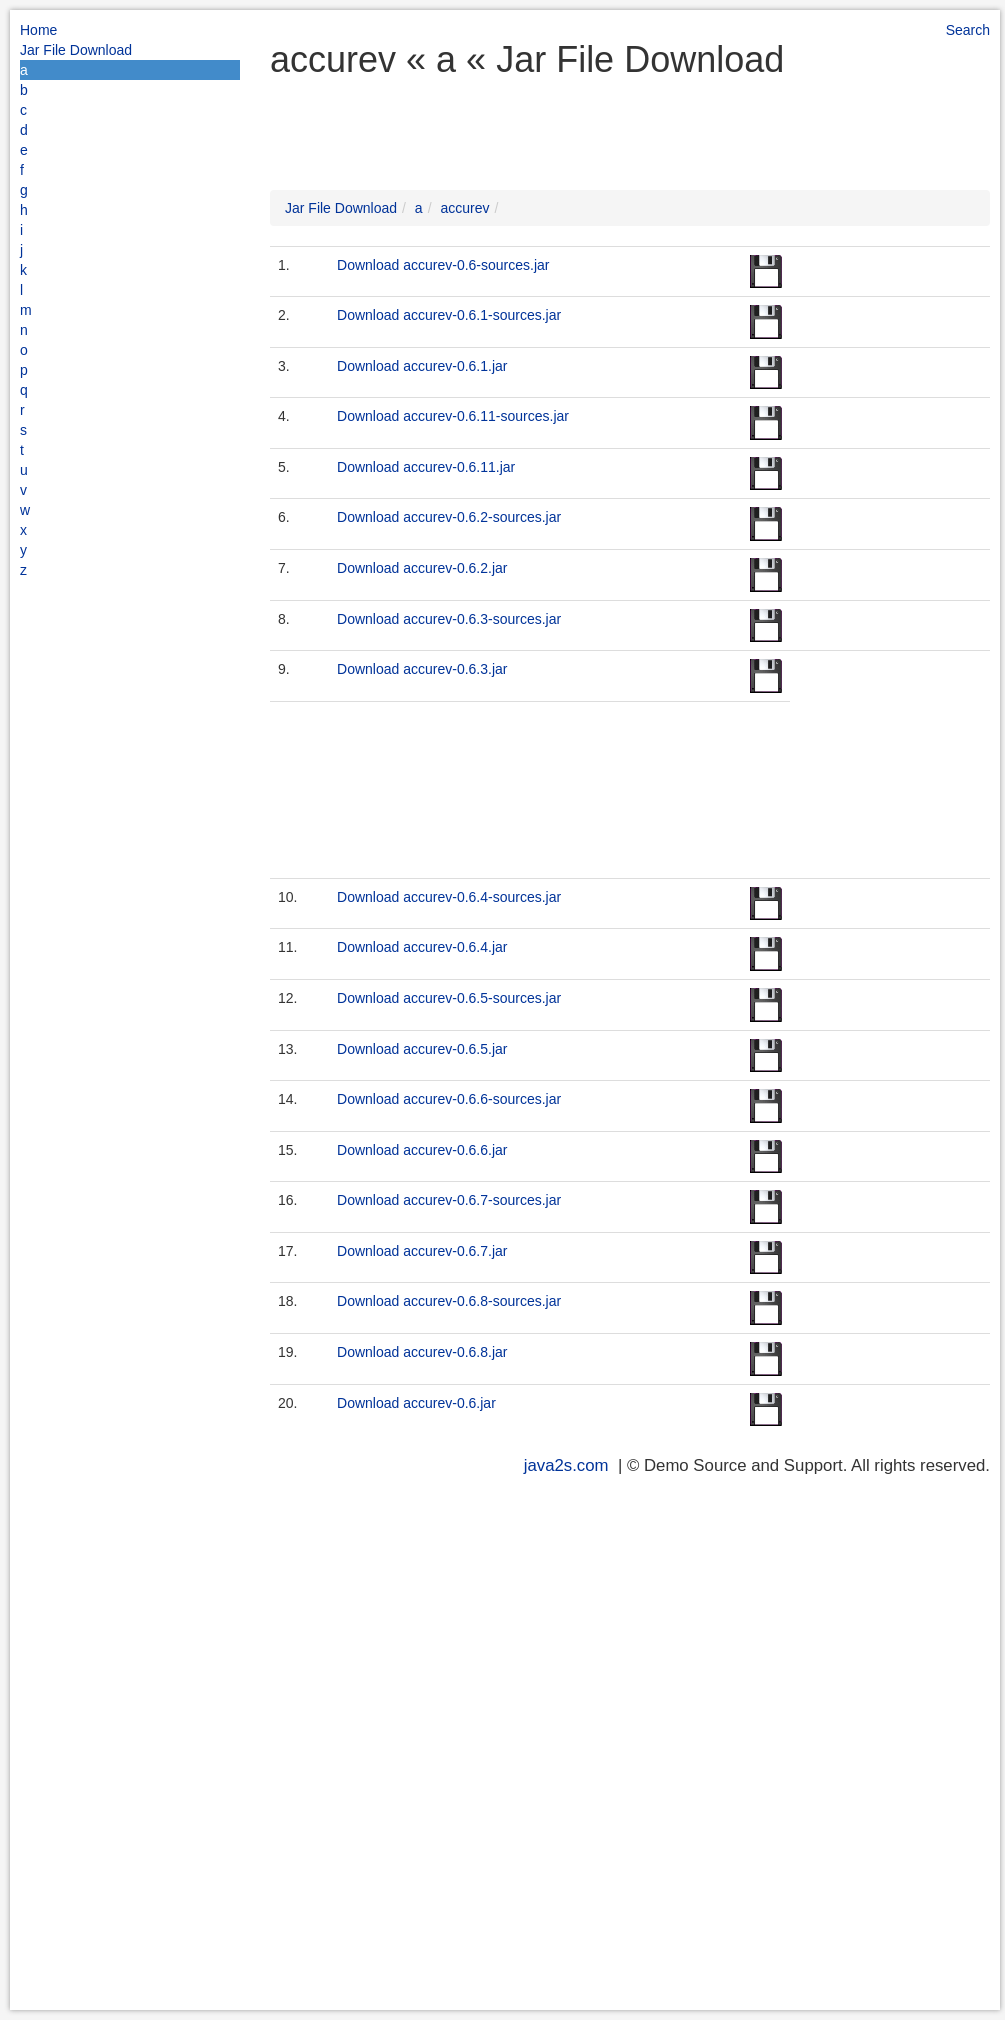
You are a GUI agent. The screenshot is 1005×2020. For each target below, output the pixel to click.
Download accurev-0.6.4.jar (422, 947)
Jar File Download (76, 50)
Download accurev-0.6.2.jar (422, 568)
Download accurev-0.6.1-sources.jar (449, 315)
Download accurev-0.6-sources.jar (443, 265)
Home (38, 30)
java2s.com (566, 1465)
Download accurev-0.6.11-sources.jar (453, 416)
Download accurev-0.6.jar (416, 1403)
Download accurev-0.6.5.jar (422, 1049)
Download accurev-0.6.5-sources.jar (449, 998)
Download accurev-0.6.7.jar (422, 1251)
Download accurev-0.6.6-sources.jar (449, 1099)
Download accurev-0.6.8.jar (422, 1352)
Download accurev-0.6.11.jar (426, 467)
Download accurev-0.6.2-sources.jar (449, 517)
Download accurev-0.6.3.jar (422, 669)
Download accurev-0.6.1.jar (422, 366)
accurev (464, 208)
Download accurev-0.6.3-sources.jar (449, 619)
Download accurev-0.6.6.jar (422, 1150)
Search (968, 30)
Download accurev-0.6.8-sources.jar (449, 1301)
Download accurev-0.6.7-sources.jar (449, 1200)
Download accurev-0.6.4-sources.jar (449, 897)
